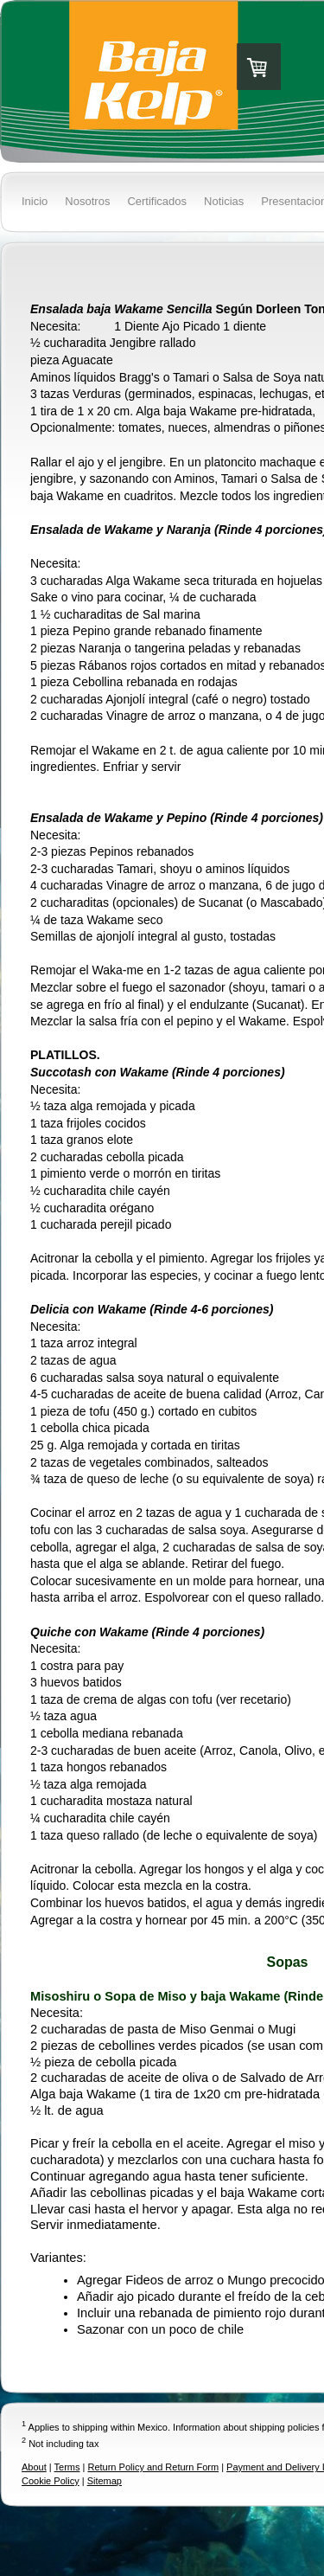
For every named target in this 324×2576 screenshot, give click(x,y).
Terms (67, 2467)
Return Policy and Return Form (153, 2467)
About (34, 2467)
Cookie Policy (50, 2481)
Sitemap (104, 2481)
